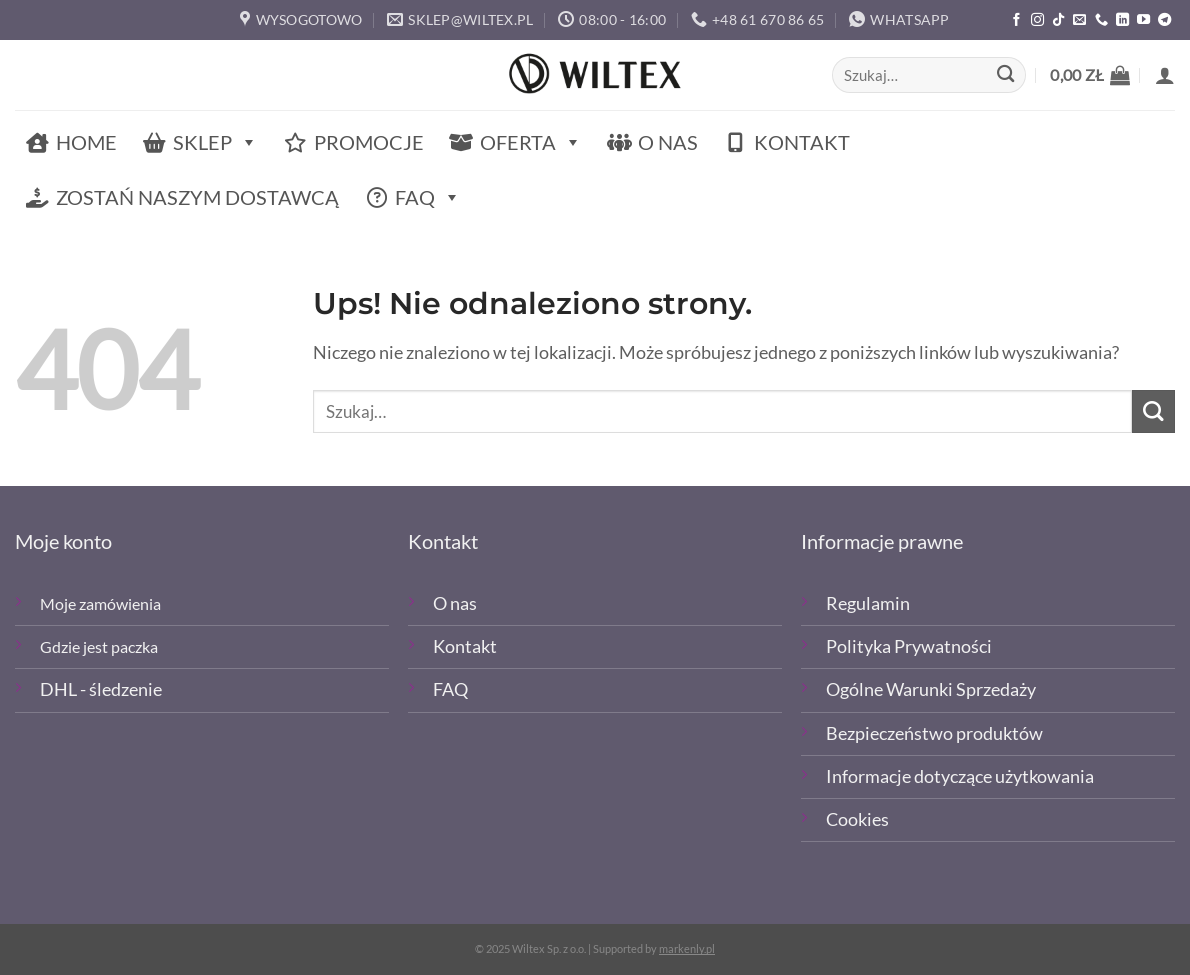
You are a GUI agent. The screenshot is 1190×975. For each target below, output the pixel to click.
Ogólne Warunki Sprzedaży (931, 689)
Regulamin (868, 603)
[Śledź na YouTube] (1143, 20)
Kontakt (802, 142)
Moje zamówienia (100, 603)
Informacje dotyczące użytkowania (960, 776)
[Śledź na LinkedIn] (1122, 20)
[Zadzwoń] (1101, 20)
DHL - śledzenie (101, 689)
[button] (1090, 75)
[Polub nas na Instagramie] (1037, 20)
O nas (668, 142)
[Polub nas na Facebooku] (1016, 20)
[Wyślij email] (1079, 20)
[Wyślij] (1005, 75)
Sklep (215, 142)
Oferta (531, 142)
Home (86, 142)
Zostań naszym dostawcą (197, 197)
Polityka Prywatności (909, 646)
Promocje (369, 142)
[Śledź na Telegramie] (1164, 20)
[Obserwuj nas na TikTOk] (1058, 20)
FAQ (428, 197)
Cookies (857, 819)
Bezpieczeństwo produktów (934, 733)
